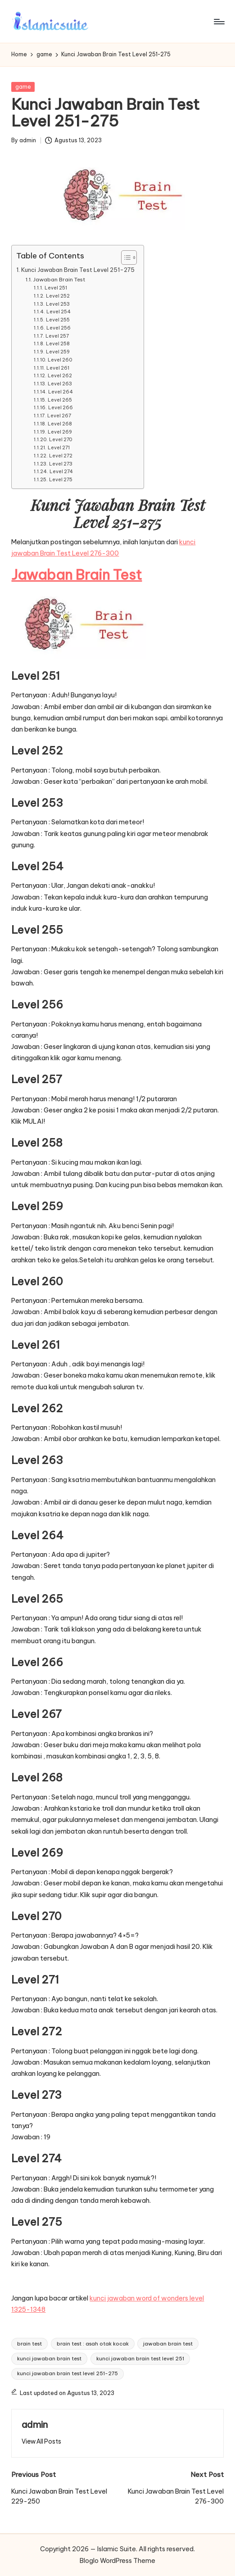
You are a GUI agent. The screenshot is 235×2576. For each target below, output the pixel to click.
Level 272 (60, 455)
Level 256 (58, 328)
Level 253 (58, 304)
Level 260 (60, 360)
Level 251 (56, 288)
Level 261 (57, 368)
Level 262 (60, 375)
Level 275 (60, 479)
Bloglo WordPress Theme (117, 2561)
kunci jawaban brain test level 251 (140, 2358)
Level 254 (58, 311)
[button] (41, 2441)
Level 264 (60, 392)
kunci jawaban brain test (49, 2358)
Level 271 (59, 447)
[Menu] (218, 21)
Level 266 (60, 407)
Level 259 (58, 351)
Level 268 (60, 423)
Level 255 (58, 319)
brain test (29, 2344)
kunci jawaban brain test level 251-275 (67, 2373)
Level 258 (58, 343)
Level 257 (57, 336)
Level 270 (60, 439)
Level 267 (59, 415)
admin (35, 2424)
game (23, 86)
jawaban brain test (168, 2344)
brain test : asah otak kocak (93, 2344)
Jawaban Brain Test (59, 279)
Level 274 (61, 471)
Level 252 (58, 296)
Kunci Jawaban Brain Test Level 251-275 (78, 269)
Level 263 (60, 383)
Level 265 (60, 400)
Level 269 (60, 432)
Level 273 (60, 464)
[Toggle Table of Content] (124, 257)
